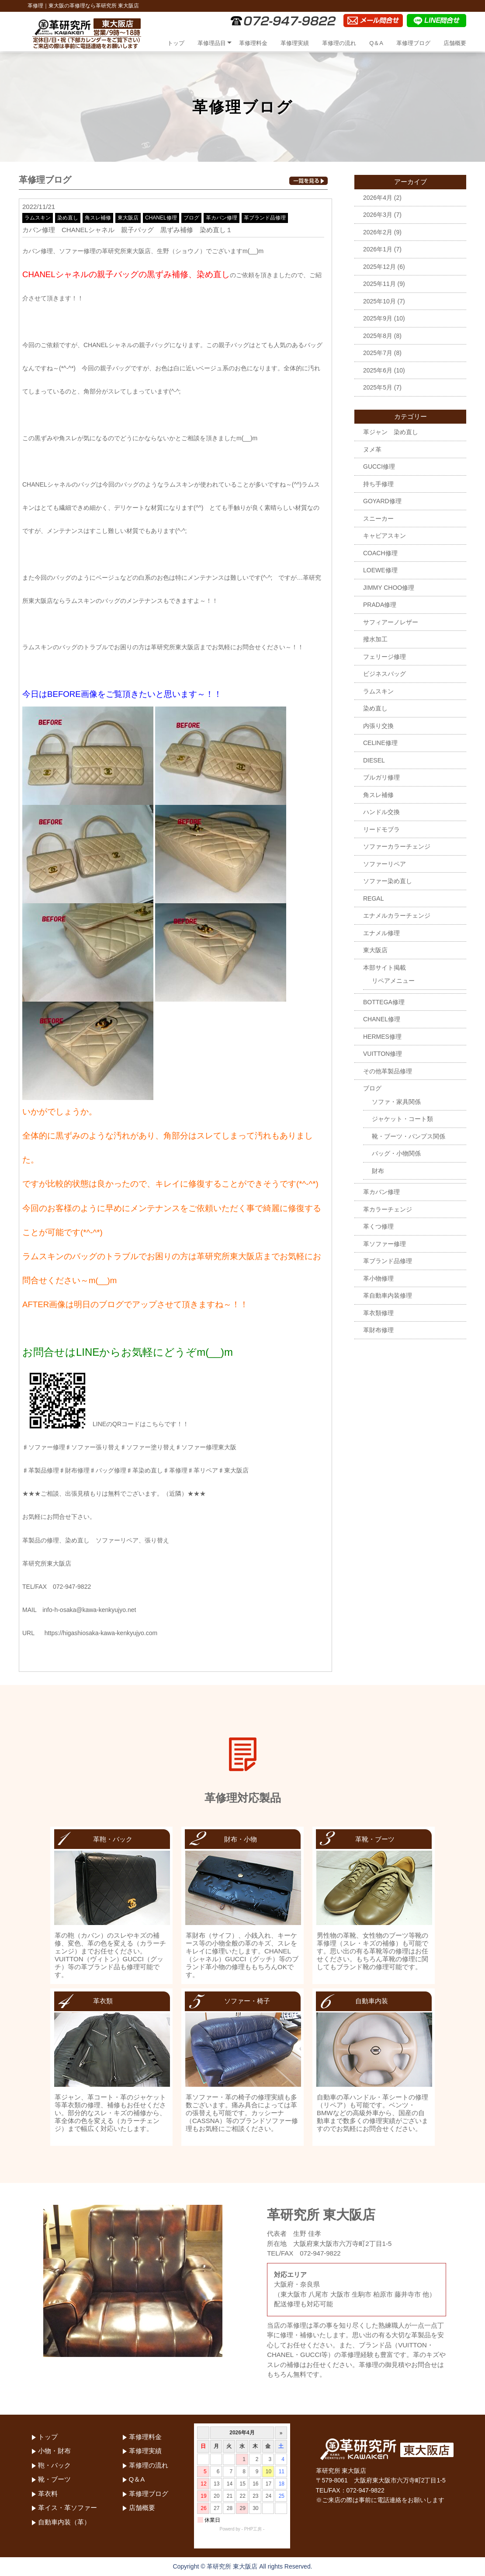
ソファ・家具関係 (396, 1101)
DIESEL (374, 760)
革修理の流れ (339, 43)
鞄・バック (54, 2465)
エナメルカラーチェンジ (396, 915)
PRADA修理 (379, 604)
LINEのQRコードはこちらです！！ (105, 1423)
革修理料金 (253, 43)
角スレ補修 (98, 218)
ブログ (191, 218)
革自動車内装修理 (387, 1295)
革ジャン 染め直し (390, 431)
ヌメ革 (372, 449)
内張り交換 (378, 725)
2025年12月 (379, 266)
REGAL (373, 898)
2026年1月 (377, 249)
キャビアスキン (384, 535)
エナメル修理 (381, 932)
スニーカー (378, 518)
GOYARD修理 (382, 501)
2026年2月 (377, 232)
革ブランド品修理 (265, 218)
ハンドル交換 (381, 811)
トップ (175, 43)
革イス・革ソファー (67, 2507)
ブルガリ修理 (381, 777)
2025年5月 (377, 387)
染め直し (67, 218)
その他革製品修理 (387, 1071)
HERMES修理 (382, 1036)
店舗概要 (454, 43)
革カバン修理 (221, 218)
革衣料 (48, 2493)
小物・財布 (54, 2450)
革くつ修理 (378, 1226)
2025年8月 (377, 335)
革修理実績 (295, 43)
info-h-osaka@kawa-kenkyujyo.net (89, 1609)
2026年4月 (377, 197)
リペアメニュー (393, 980)
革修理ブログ (413, 43)
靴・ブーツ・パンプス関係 (408, 1136)
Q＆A (376, 43)
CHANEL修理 (161, 218)
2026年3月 (377, 214)
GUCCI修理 (379, 466)
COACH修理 (380, 553)
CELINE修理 (380, 742)
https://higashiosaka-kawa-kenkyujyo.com (101, 1632)
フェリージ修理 (384, 656)
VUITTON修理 (382, 1053)
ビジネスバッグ (384, 673)
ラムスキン (37, 218)
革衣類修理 (378, 1312)
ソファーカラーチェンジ (396, 846)
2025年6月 (377, 370)
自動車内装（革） (64, 2522)
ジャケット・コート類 (402, 1118)
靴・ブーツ (54, 2479)
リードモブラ (381, 829)
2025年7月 (377, 352)
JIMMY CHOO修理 (388, 587)
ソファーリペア (384, 863)
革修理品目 (211, 43)
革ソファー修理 (384, 1243)
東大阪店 (128, 218)
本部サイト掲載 (384, 967)
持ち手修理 (378, 483)
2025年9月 (377, 318)
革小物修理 (378, 1278)
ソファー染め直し (387, 880)
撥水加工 (375, 639)
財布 (378, 1170)
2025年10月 (379, 301)
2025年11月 (379, 283)
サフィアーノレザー (390, 622)
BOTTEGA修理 (384, 1002)
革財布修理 (378, 1329)
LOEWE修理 (380, 570)
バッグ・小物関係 (396, 1153)
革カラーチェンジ (387, 1209)
